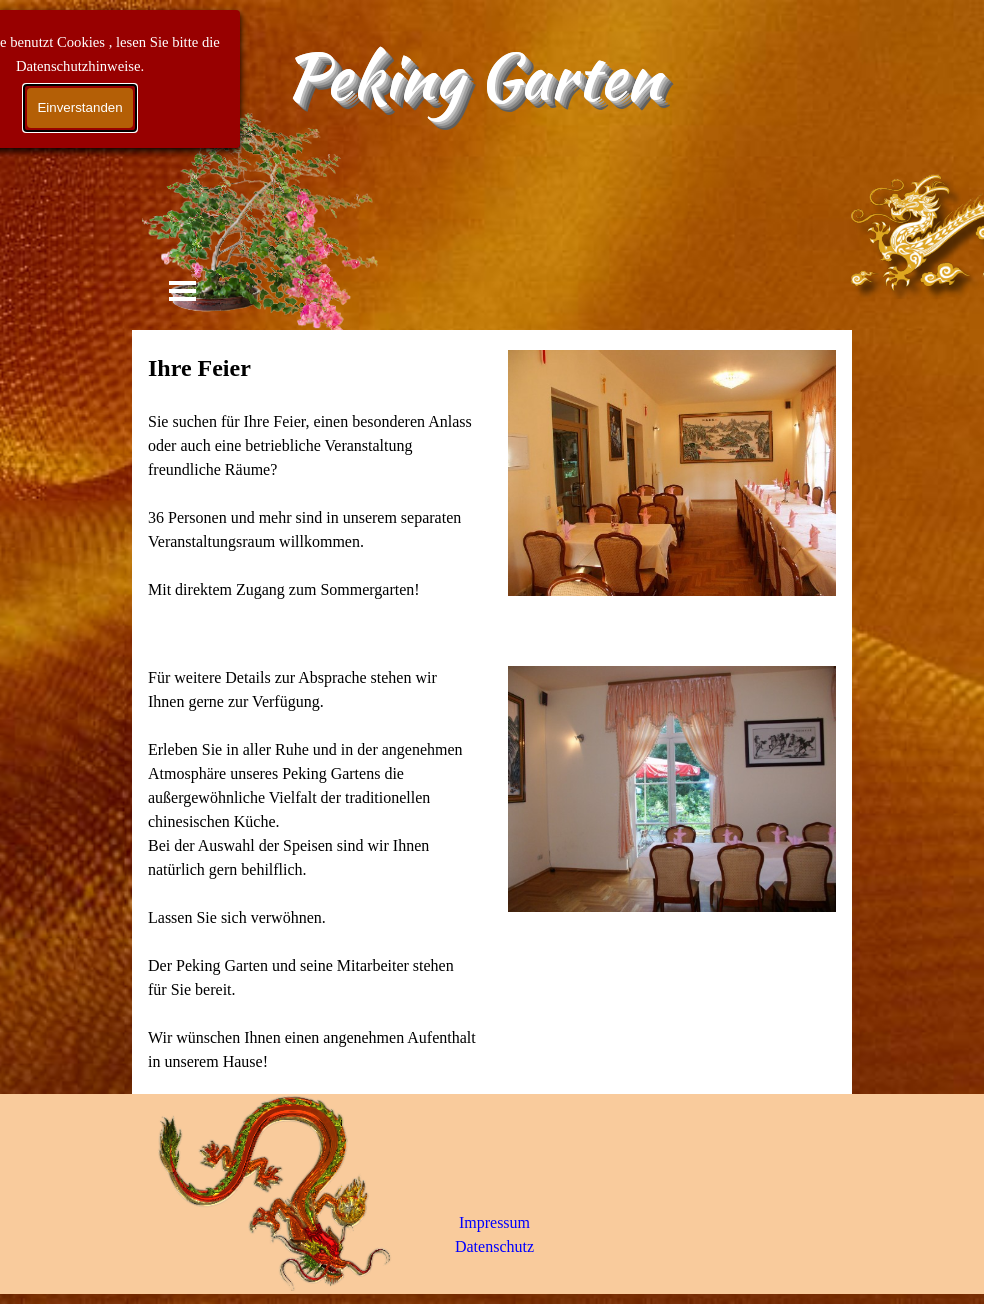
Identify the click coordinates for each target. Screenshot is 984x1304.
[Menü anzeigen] (182, 290)
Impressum (494, 1222)
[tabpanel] (312, 488)
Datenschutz (494, 1246)
